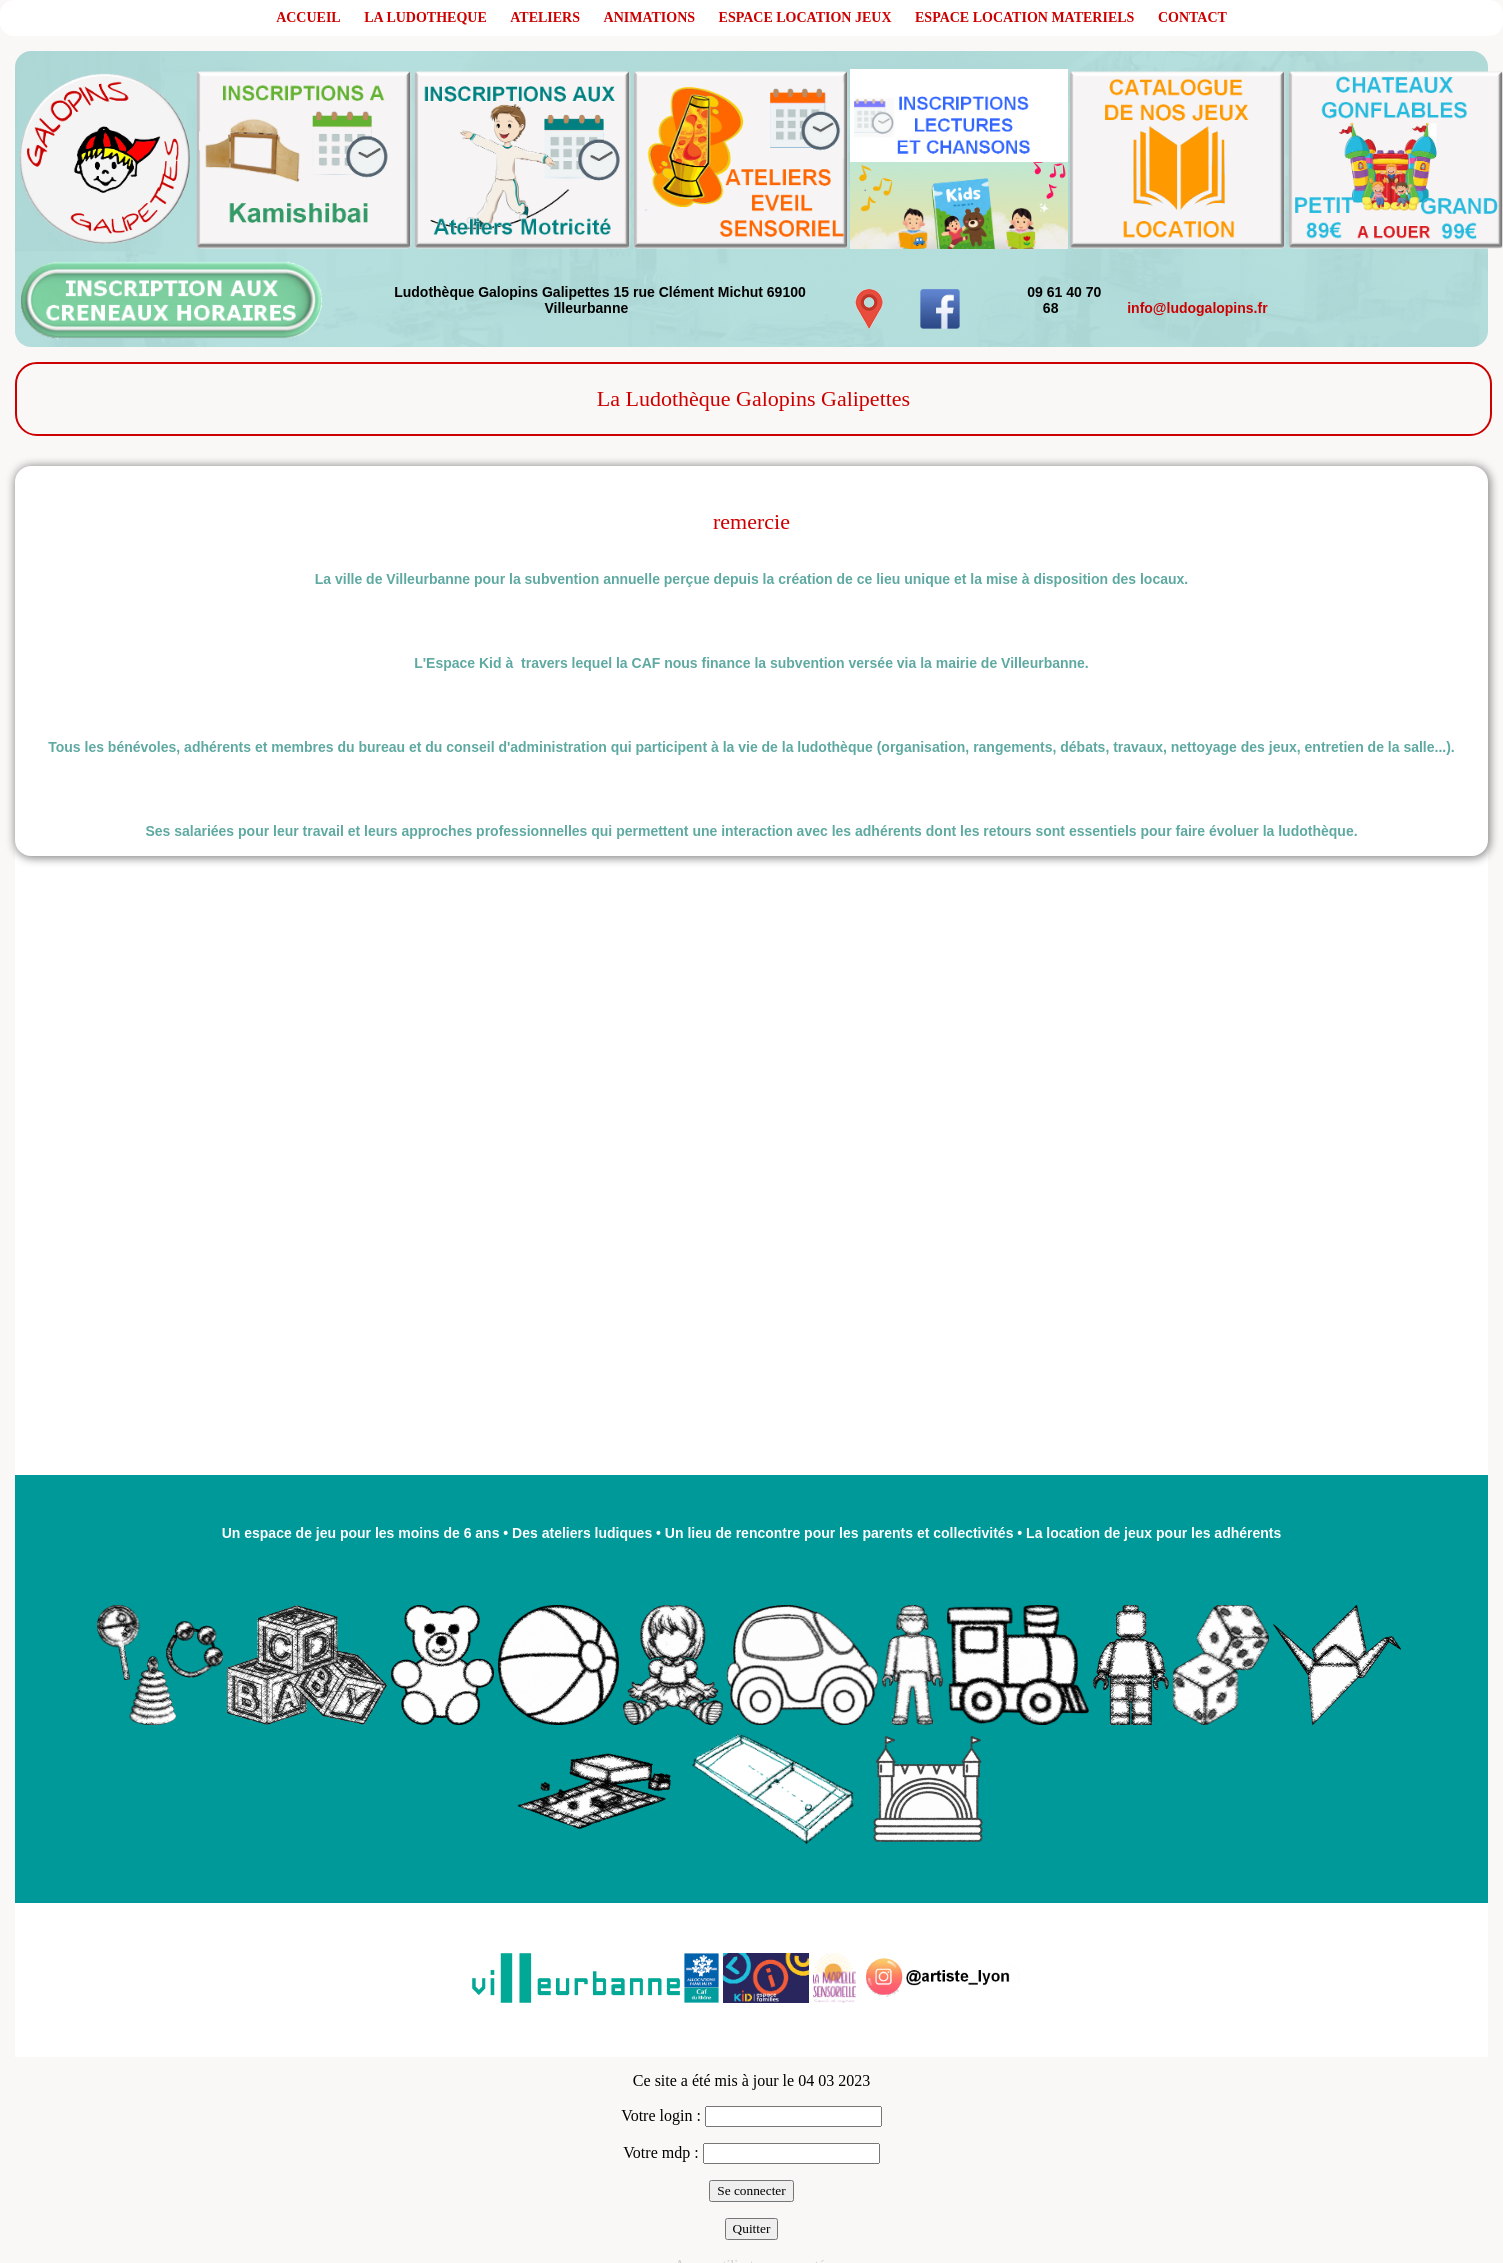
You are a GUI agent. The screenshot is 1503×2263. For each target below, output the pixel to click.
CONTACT (1192, 17)
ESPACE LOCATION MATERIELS (1024, 17)
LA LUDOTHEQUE (425, 17)
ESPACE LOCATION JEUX (805, 17)
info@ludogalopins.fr (1197, 308)
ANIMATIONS (650, 17)
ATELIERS (545, 17)
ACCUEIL (308, 17)
